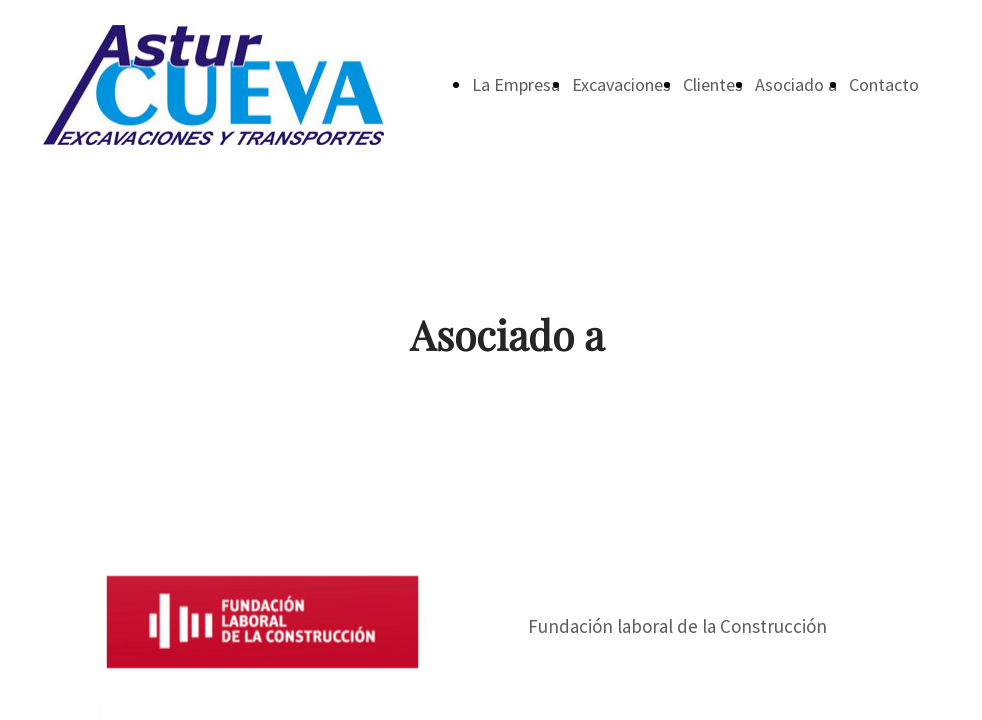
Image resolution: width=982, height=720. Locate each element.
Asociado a (796, 84)
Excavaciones (621, 84)
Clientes (713, 84)
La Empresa (516, 84)
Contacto (884, 84)
